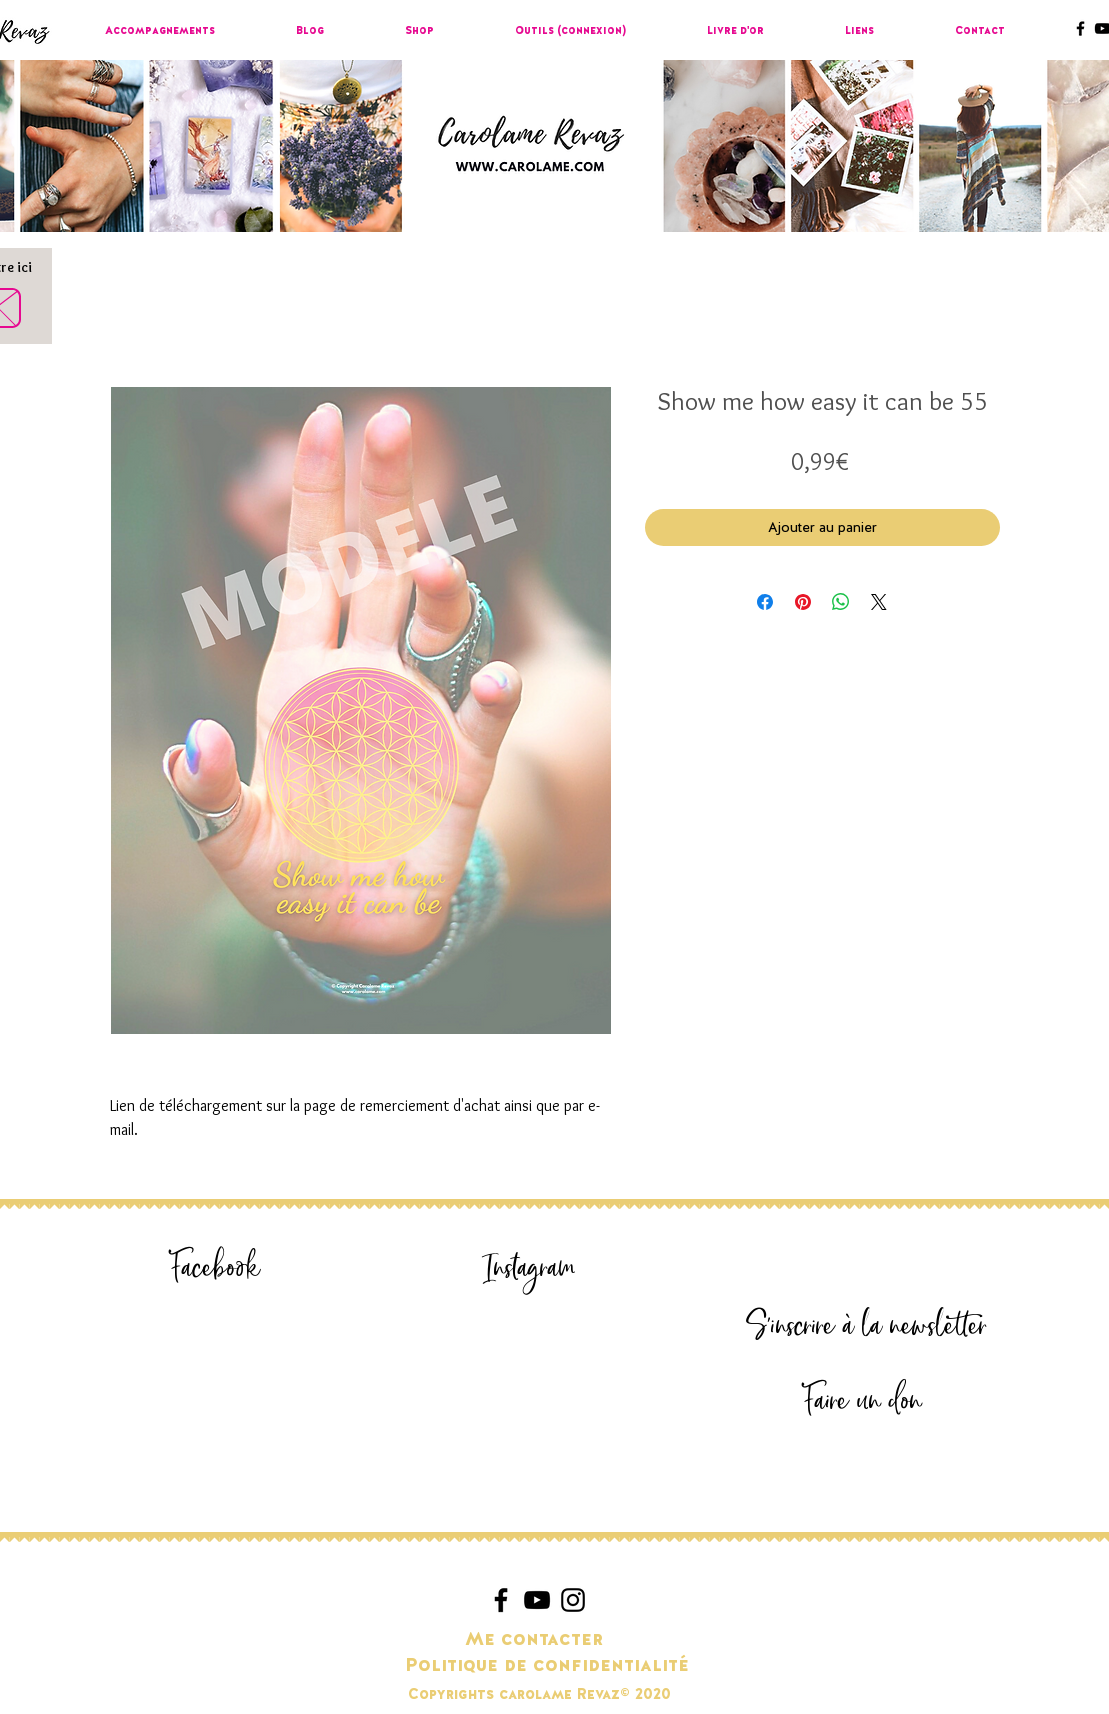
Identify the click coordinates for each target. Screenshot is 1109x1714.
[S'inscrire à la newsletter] (867, 1326)
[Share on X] (879, 602)
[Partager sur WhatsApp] (841, 602)
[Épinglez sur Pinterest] (803, 602)
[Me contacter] (534, 1640)
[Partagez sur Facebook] (765, 602)
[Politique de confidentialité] (547, 1666)
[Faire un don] (863, 1401)
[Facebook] (216, 1268)
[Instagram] (530, 1268)
